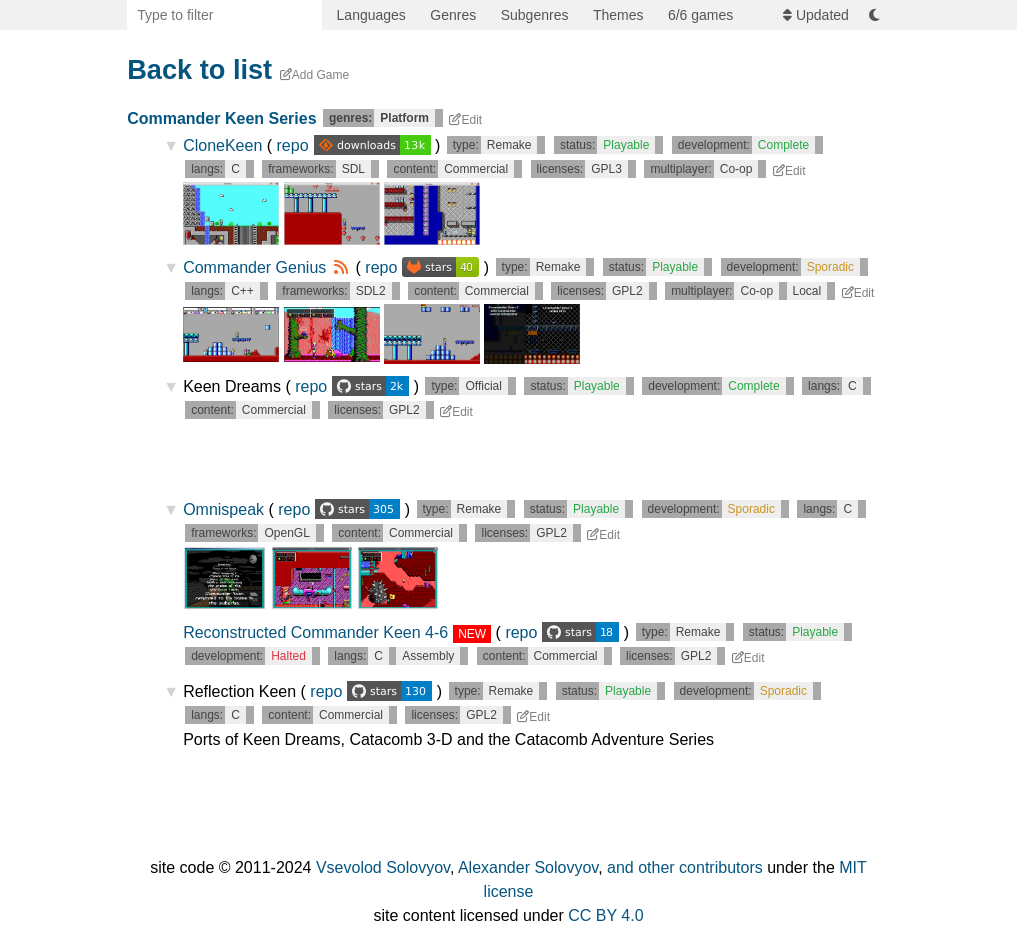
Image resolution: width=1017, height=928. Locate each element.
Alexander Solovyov (528, 867)
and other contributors (685, 867)
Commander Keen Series (221, 118)
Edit (465, 120)
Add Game (314, 75)
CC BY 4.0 (605, 915)
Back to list (199, 69)
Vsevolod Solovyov (383, 867)
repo (356, 145)
